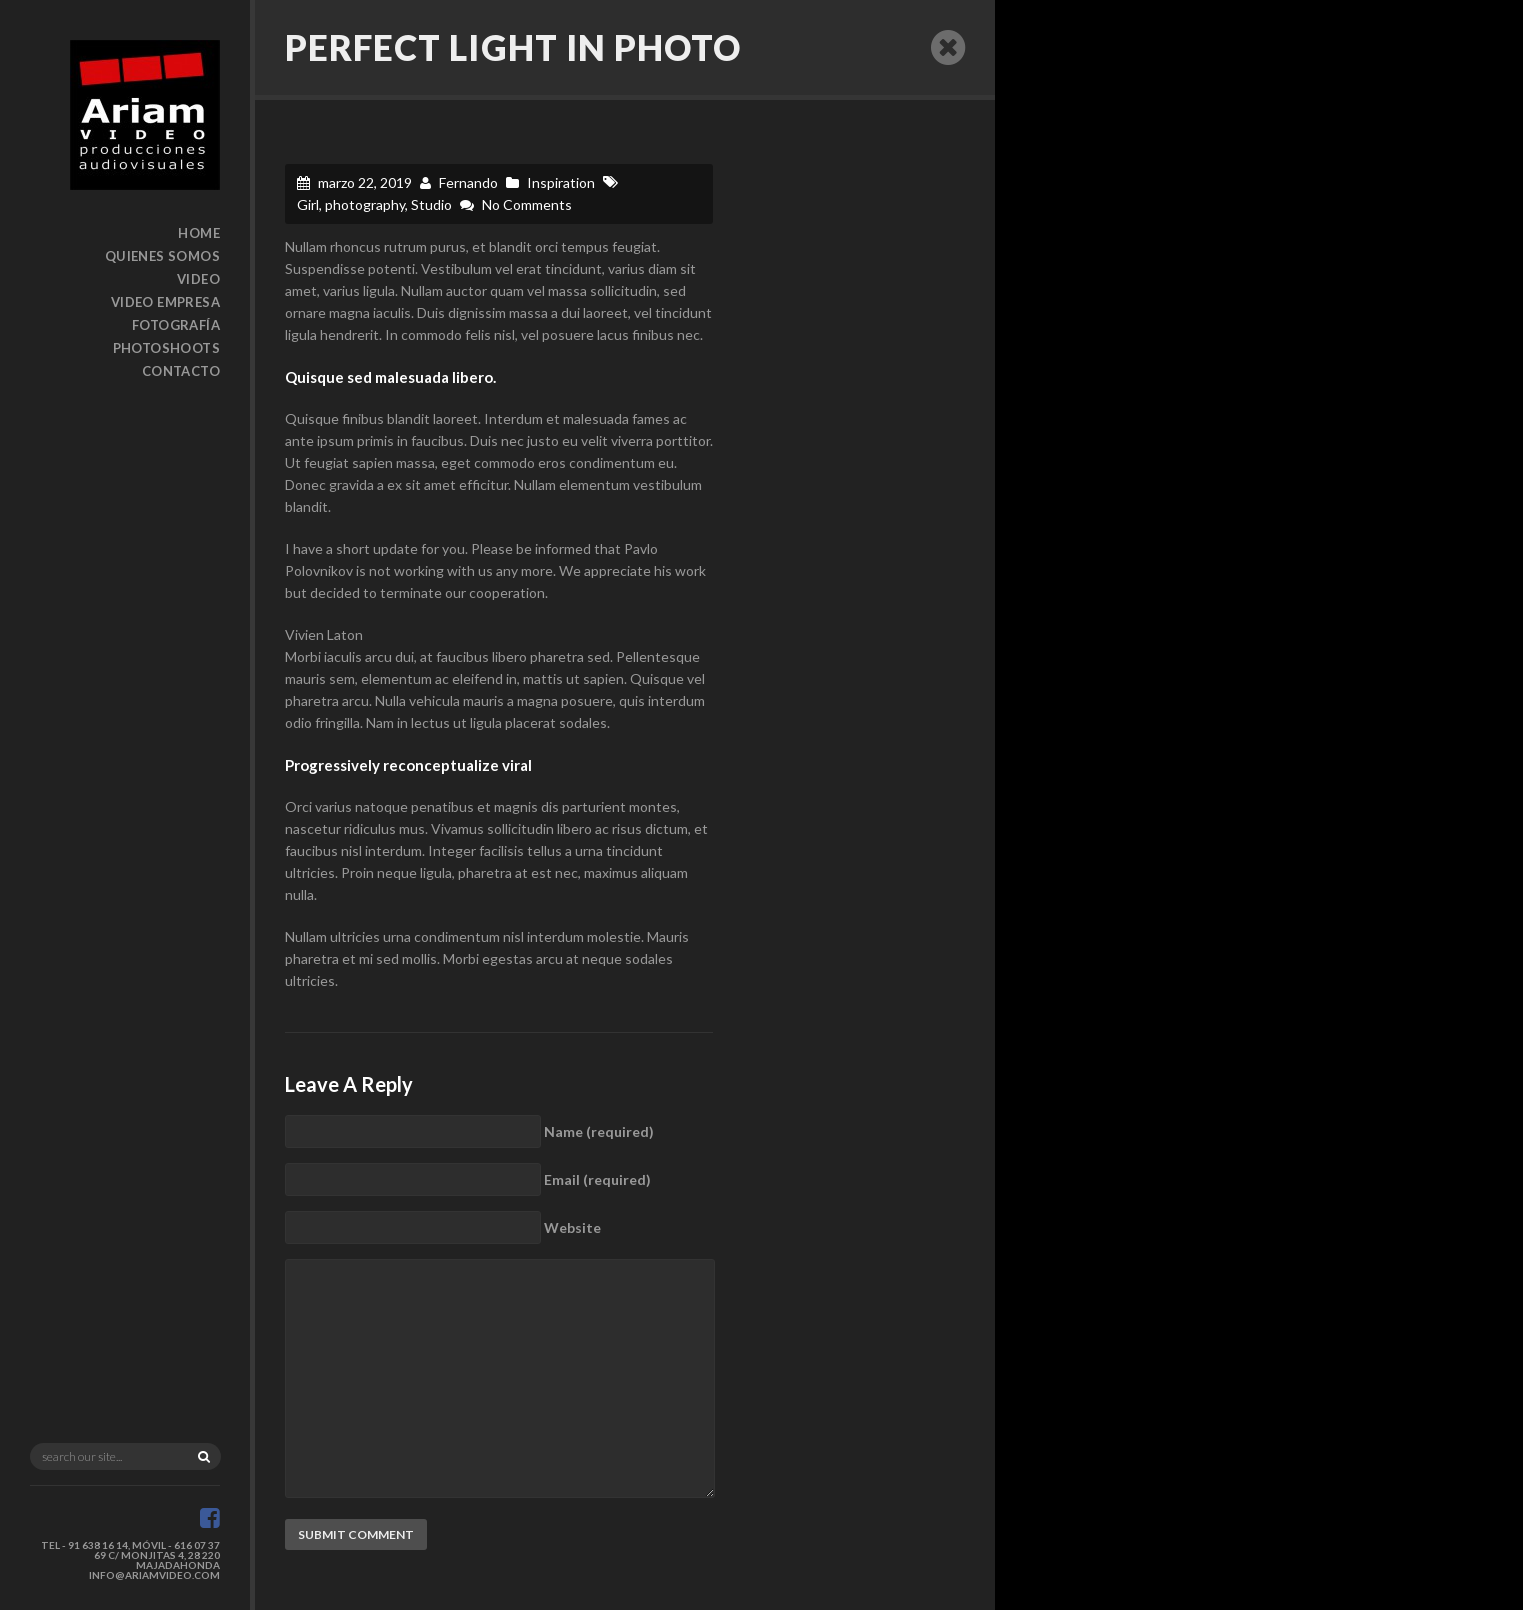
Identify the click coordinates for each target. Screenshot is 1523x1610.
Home (199, 233)
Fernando (468, 182)
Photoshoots (166, 348)
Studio (431, 204)
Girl (308, 204)
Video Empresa (165, 302)
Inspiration (561, 182)
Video (198, 279)
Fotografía (176, 325)
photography (365, 204)
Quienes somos (162, 256)
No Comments (527, 204)
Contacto (181, 371)
